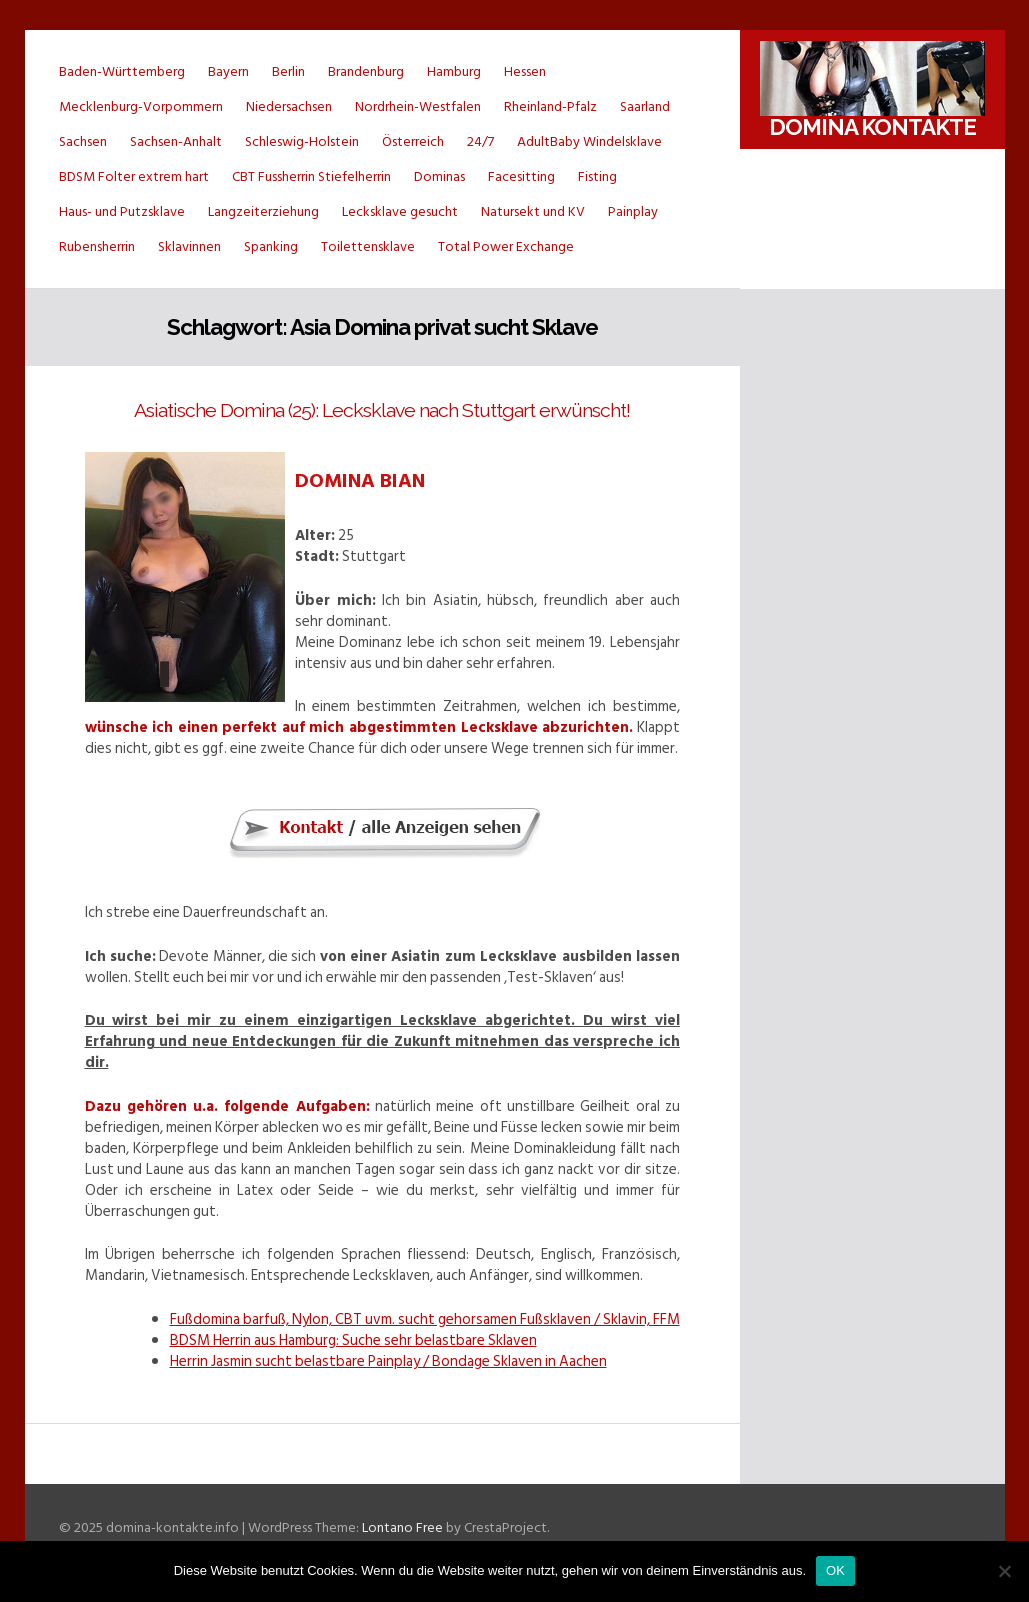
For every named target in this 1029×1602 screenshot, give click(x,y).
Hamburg (454, 71)
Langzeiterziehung (263, 211)
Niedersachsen (289, 106)
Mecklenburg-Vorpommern (141, 106)
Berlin (288, 71)
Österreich (413, 141)
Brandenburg (366, 71)
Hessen (525, 71)
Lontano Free (402, 1527)
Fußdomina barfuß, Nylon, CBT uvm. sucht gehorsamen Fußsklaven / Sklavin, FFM (425, 1319)
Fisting (597, 176)
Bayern (228, 71)
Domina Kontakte (872, 127)
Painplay (633, 211)
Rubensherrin (97, 246)
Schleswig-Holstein (302, 141)
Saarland (645, 106)
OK (835, 1570)
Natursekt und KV (533, 211)
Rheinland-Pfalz (550, 106)
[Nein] (1004, 1571)
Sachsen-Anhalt (176, 141)
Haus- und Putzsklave (122, 211)
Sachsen (83, 141)
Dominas (439, 176)
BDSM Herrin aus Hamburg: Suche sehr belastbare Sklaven (353, 1340)
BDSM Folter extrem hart (134, 176)
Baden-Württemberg (122, 71)
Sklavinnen (189, 246)
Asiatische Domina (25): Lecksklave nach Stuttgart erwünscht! (382, 410)
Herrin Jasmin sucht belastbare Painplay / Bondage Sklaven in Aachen (388, 1361)
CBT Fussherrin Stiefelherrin (311, 176)
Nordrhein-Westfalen (418, 106)
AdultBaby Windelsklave (589, 141)
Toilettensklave (368, 246)
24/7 (480, 141)
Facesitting (521, 176)
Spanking (271, 246)
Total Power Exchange (506, 246)
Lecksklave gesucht (400, 211)
